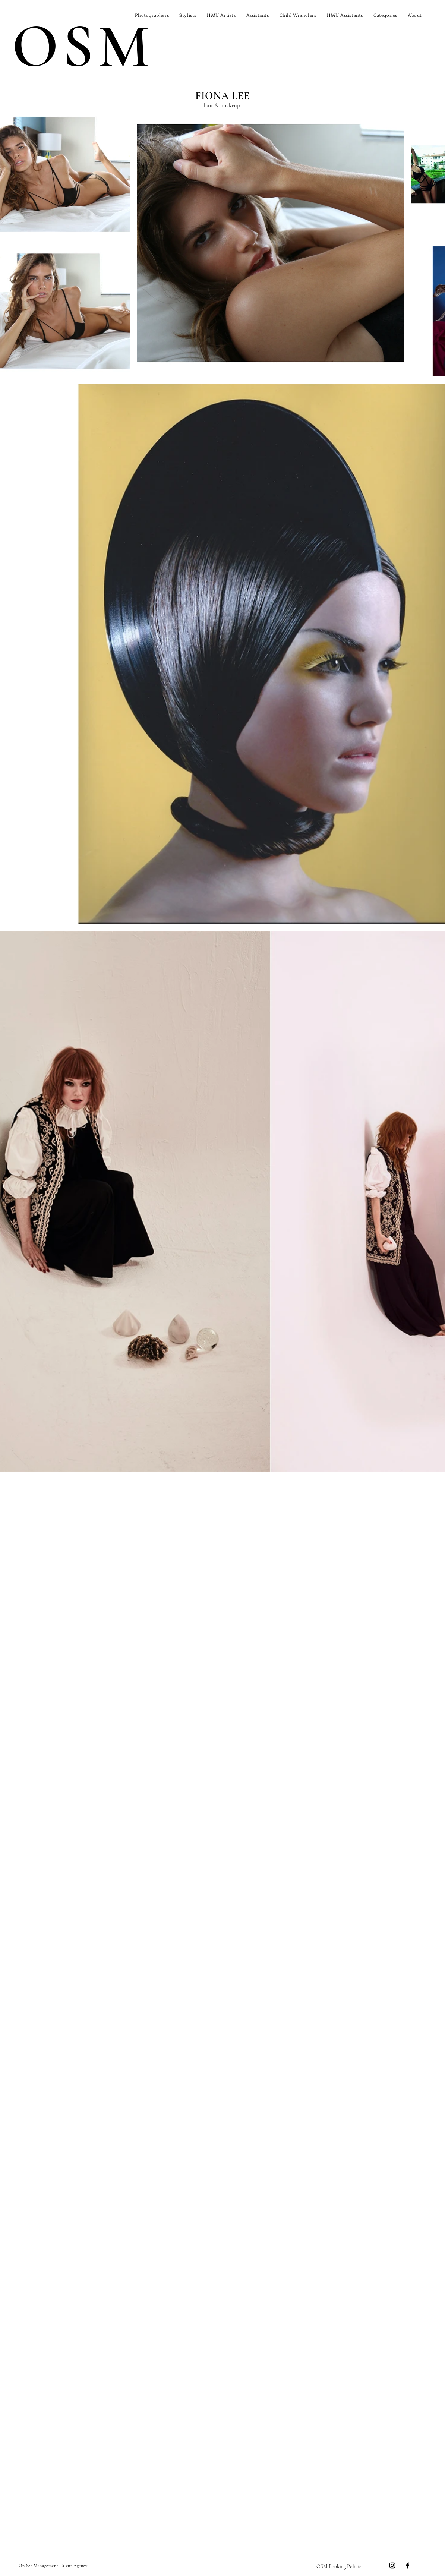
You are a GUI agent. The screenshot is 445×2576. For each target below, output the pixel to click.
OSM (83, 46)
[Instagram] (392, 2565)
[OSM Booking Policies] (340, 2566)
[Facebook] (407, 2565)
